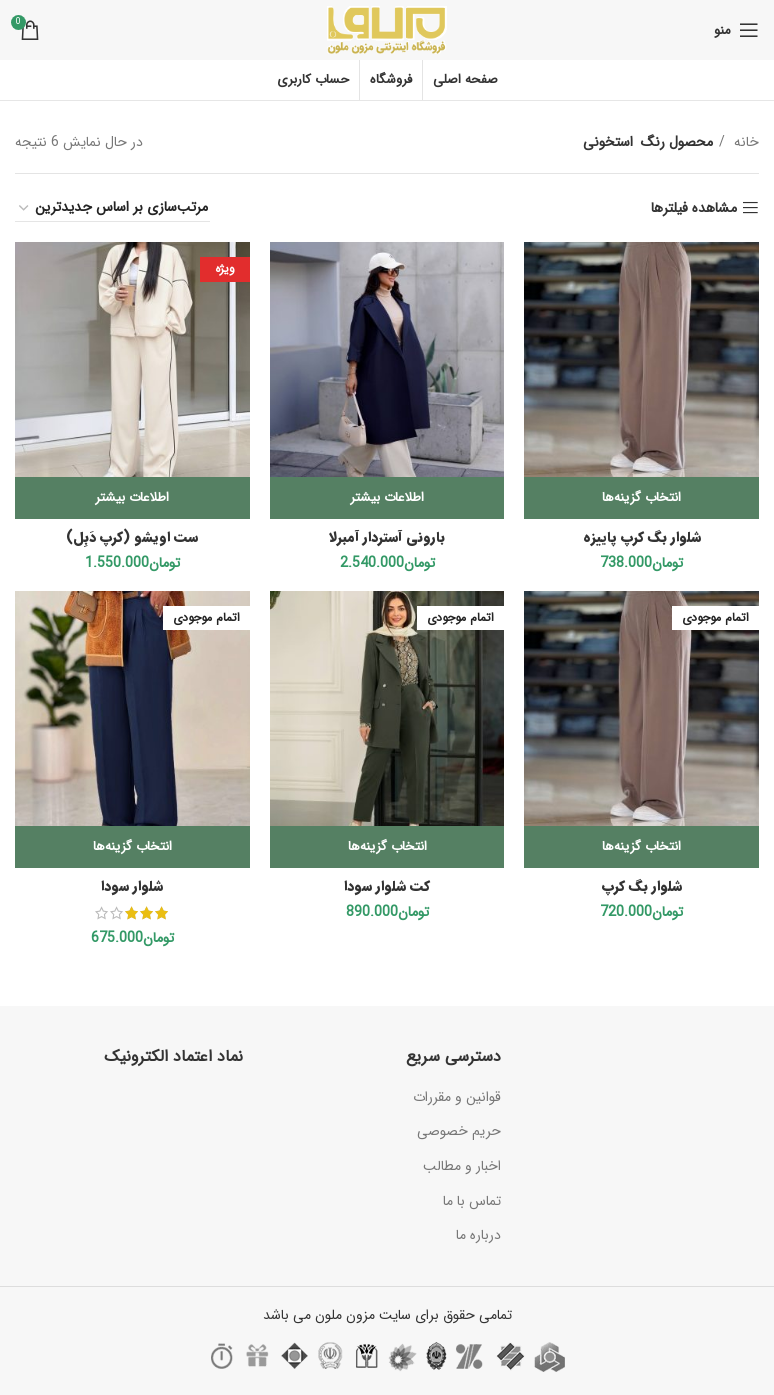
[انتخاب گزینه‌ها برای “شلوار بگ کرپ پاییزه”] (641, 498)
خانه (744, 142)
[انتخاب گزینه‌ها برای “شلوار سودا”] (132, 847)
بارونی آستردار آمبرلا (387, 537)
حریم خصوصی (459, 1131)
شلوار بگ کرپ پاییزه (642, 537)
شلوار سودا (132, 886)
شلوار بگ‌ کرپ (642, 886)
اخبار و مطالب (462, 1166)
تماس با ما (472, 1201)
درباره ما (478, 1235)
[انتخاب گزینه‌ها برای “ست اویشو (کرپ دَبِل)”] (132, 498)
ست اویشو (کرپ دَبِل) (132, 537)
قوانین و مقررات (457, 1097)
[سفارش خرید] (112, 208)
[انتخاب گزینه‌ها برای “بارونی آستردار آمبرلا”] (387, 498)
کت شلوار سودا (387, 886)
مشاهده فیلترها (694, 208)
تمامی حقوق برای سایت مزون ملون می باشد (387, 1315)
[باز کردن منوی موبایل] (736, 30)
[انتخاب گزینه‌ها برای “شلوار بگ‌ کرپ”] (641, 847)
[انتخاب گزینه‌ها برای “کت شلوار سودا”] (387, 847)
